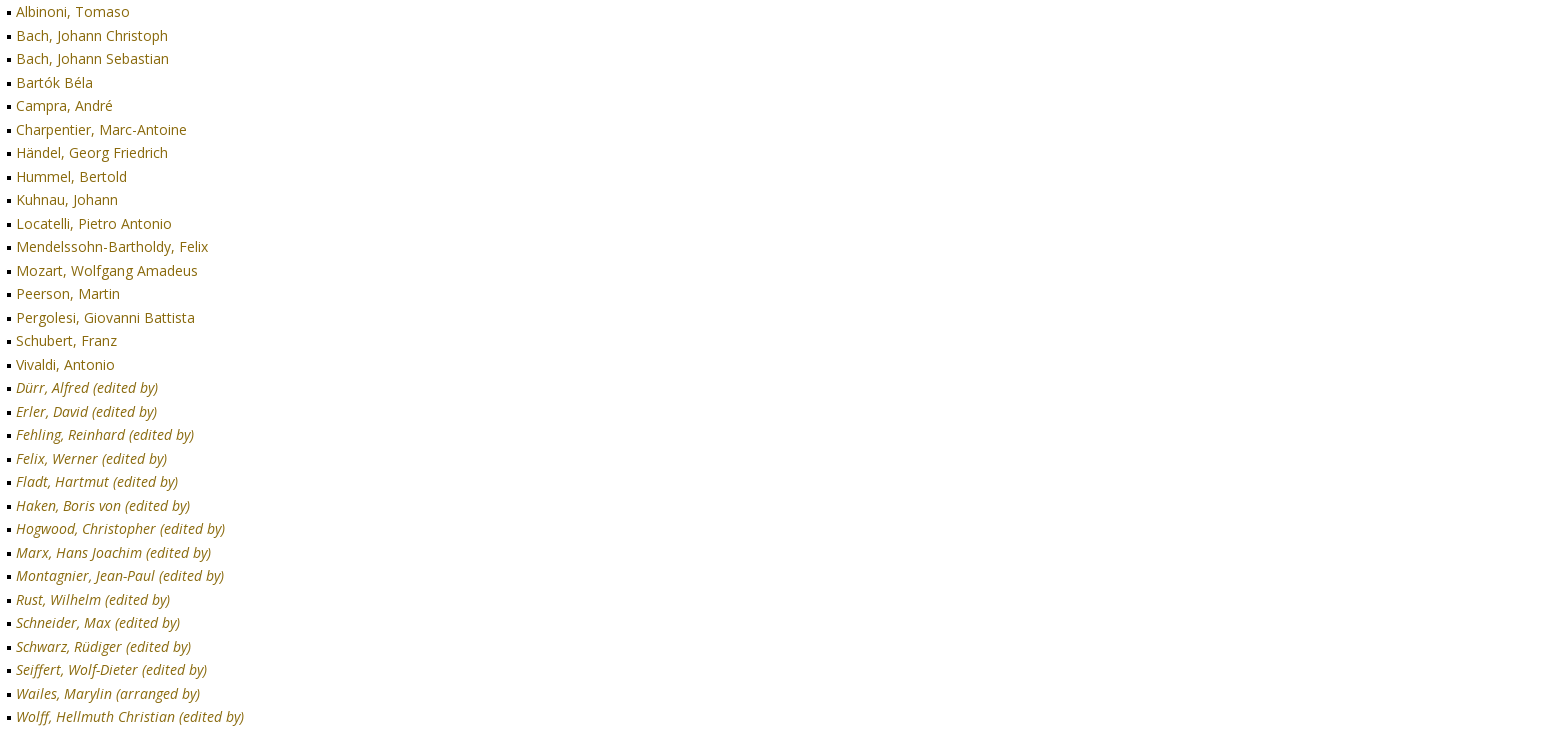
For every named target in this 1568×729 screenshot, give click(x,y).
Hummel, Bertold (71, 176)
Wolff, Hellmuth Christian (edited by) (130, 716)
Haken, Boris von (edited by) (103, 505)
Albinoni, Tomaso (73, 11)
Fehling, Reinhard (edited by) (105, 434)
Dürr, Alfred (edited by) (87, 387)
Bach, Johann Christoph (92, 35)
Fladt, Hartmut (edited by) (97, 481)
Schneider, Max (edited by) (98, 622)
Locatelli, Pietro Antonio (94, 223)
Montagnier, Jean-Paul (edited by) (120, 575)
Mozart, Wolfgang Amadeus (107, 270)
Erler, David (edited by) (86, 411)
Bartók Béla (54, 82)
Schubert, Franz (66, 340)
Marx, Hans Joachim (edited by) (113, 552)
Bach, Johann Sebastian (92, 58)
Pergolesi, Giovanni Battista (105, 317)
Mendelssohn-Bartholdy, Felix (112, 246)
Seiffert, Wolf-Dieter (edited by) (111, 669)
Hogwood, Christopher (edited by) (120, 528)
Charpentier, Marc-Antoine (101, 129)
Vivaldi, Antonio (65, 364)
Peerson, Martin (68, 293)
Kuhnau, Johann (67, 199)
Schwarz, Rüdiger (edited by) (103, 646)
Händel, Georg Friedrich (92, 152)
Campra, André (64, 105)
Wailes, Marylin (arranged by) (108, 693)
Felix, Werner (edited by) (91, 458)
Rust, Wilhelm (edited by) (93, 599)
